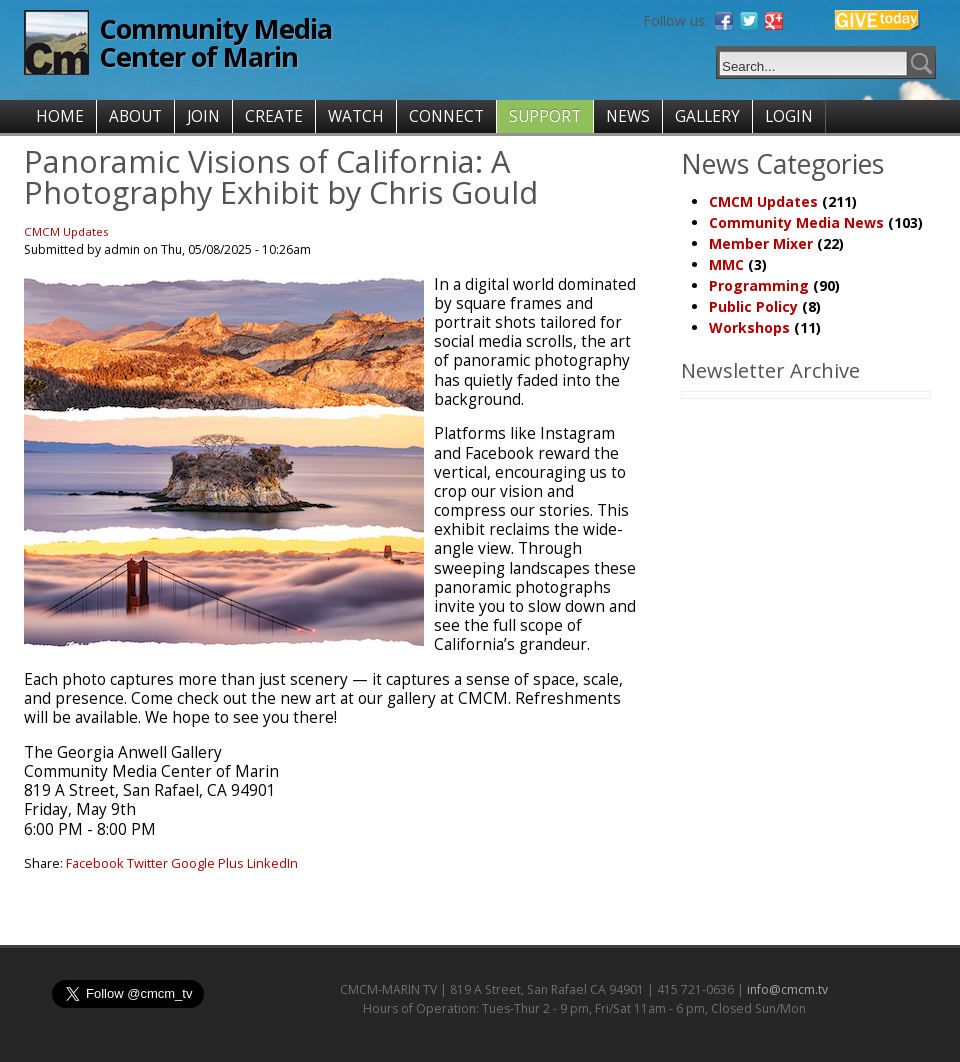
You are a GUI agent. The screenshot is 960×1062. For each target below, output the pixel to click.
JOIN (203, 116)
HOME (60, 116)
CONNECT (446, 116)
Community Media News (796, 222)
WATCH (356, 116)
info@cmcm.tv (787, 989)
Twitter (147, 863)
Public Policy (753, 306)
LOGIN (789, 116)
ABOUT (135, 116)
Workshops (749, 327)
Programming (759, 285)
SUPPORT (545, 116)
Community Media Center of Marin (215, 42)
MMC (726, 264)
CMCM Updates (66, 231)
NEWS (628, 116)
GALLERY (707, 116)
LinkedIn (272, 863)
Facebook (95, 863)
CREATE (274, 116)
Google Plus (207, 863)
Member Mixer (761, 243)
